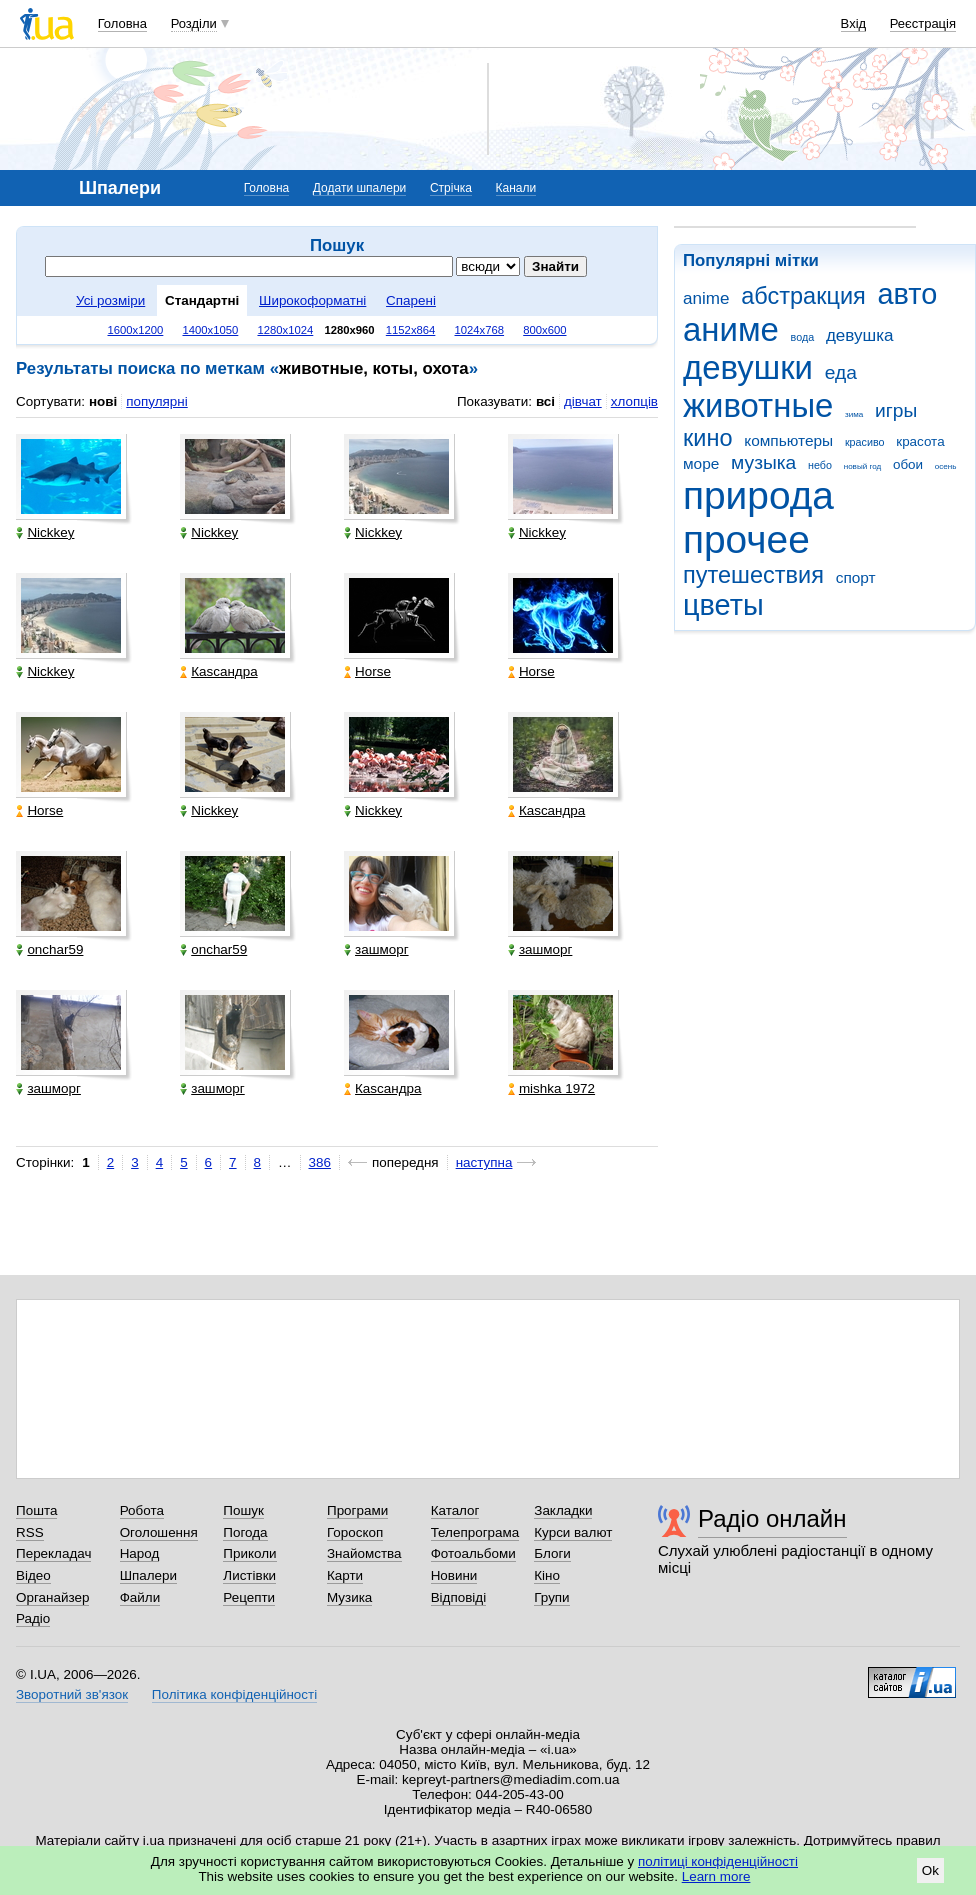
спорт (856, 577)
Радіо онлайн (772, 1518)
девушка (860, 335)
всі (545, 401)
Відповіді (459, 1597)
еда (841, 372)
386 (320, 1162)
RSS (30, 1532)
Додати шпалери (359, 188)
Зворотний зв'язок (72, 1694)
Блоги (552, 1553)
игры (896, 410)
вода (803, 337)
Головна (122, 23)
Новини (454, 1575)
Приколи (249, 1553)
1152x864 (411, 330)
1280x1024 (285, 330)
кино (708, 438)
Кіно (547, 1575)
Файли (140, 1597)
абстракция (803, 296)
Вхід (854, 23)
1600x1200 (136, 330)
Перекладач (53, 1553)
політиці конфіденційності (718, 1861)
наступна (484, 1162)
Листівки (249, 1575)
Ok (930, 1870)
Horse (367, 671)
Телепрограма (475, 1532)
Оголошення (159, 1532)
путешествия (753, 575)
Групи (551, 1597)
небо (820, 465)
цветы (723, 605)
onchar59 (49, 949)
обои (908, 464)
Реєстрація (923, 23)
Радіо (33, 1618)
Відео (33, 1575)
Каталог (455, 1510)
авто (908, 294)
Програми (357, 1510)
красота (920, 441)
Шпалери (148, 1575)
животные (758, 405)
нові (103, 401)
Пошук (243, 1510)
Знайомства (364, 1553)
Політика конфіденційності (234, 1694)
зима (854, 414)
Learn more (716, 1876)
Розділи (194, 23)
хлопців (634, 401)
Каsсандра (218, 671)
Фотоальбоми (473, 1553)
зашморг (376, 949)
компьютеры (788, 440)
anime (706, 298)
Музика (349, 1597)
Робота (142, 1510)
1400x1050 (210, 330)
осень (946, 466)
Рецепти (249, 1597)
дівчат (583, 401)
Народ (140, 1553)
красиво (865, 442)
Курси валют (573, 1532)
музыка (763, 462)
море (701, 463)
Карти (345, 1575)
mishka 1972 (551, 1088)
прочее (746, 539)
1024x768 (480, 330)
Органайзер (52, 1597)
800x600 (544, 330)
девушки (748, 367)
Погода (245, 1532)
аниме (731, 329)
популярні (156, 401)
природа (758, 495)
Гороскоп (355, 1532)
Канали (516, 188)
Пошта (36, 1510)
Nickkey (45, 532)
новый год (862, 466)
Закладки (563, 1510)
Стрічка (451, 188)
